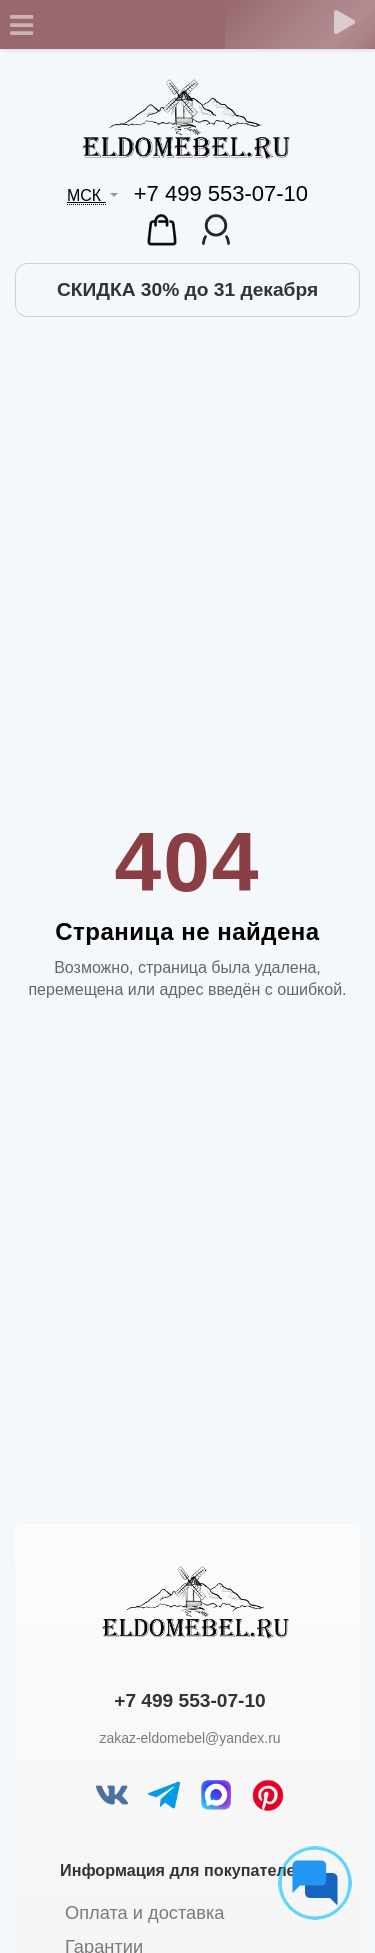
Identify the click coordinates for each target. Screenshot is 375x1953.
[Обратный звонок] (344, 22)
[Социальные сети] (315, 1883)
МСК (86, 195)
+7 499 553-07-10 (221, 193)
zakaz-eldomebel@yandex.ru (189, 1738)
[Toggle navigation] (21, 25)
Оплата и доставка (144, 1912)
